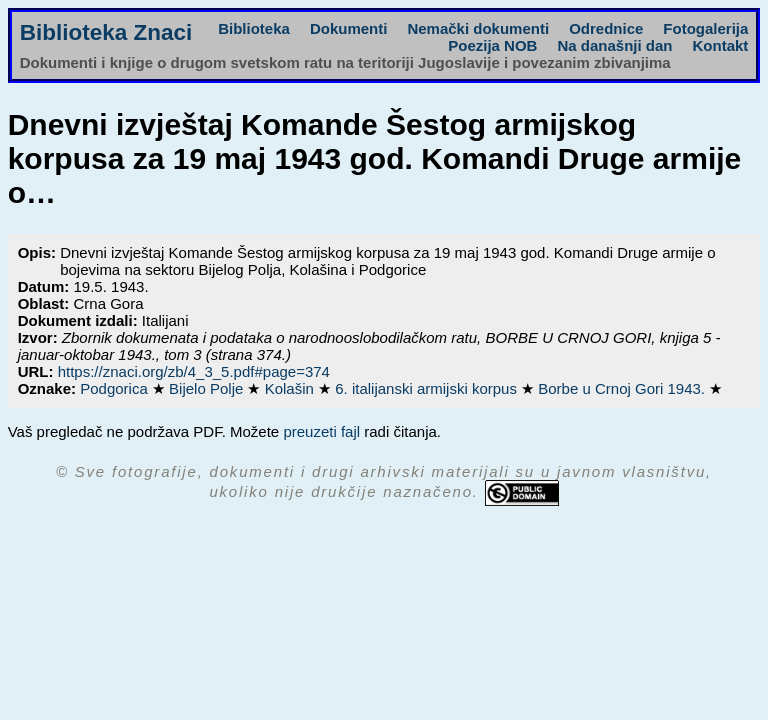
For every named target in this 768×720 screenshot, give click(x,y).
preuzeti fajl (321, 431)
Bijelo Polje (208, 388)
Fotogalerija (705, 28)
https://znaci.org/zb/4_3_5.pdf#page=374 (194, 371)
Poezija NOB (492, 45)
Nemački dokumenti (478, 28)
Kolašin (291, 388)
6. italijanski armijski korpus (428, 388)
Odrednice (606, 28)
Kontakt (720, 45)
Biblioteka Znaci (106, 32)
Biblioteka (254, 28)
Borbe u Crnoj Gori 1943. (623, 388)
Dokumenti (349, 28)
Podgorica (116, 388)
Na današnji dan (614, 45)
